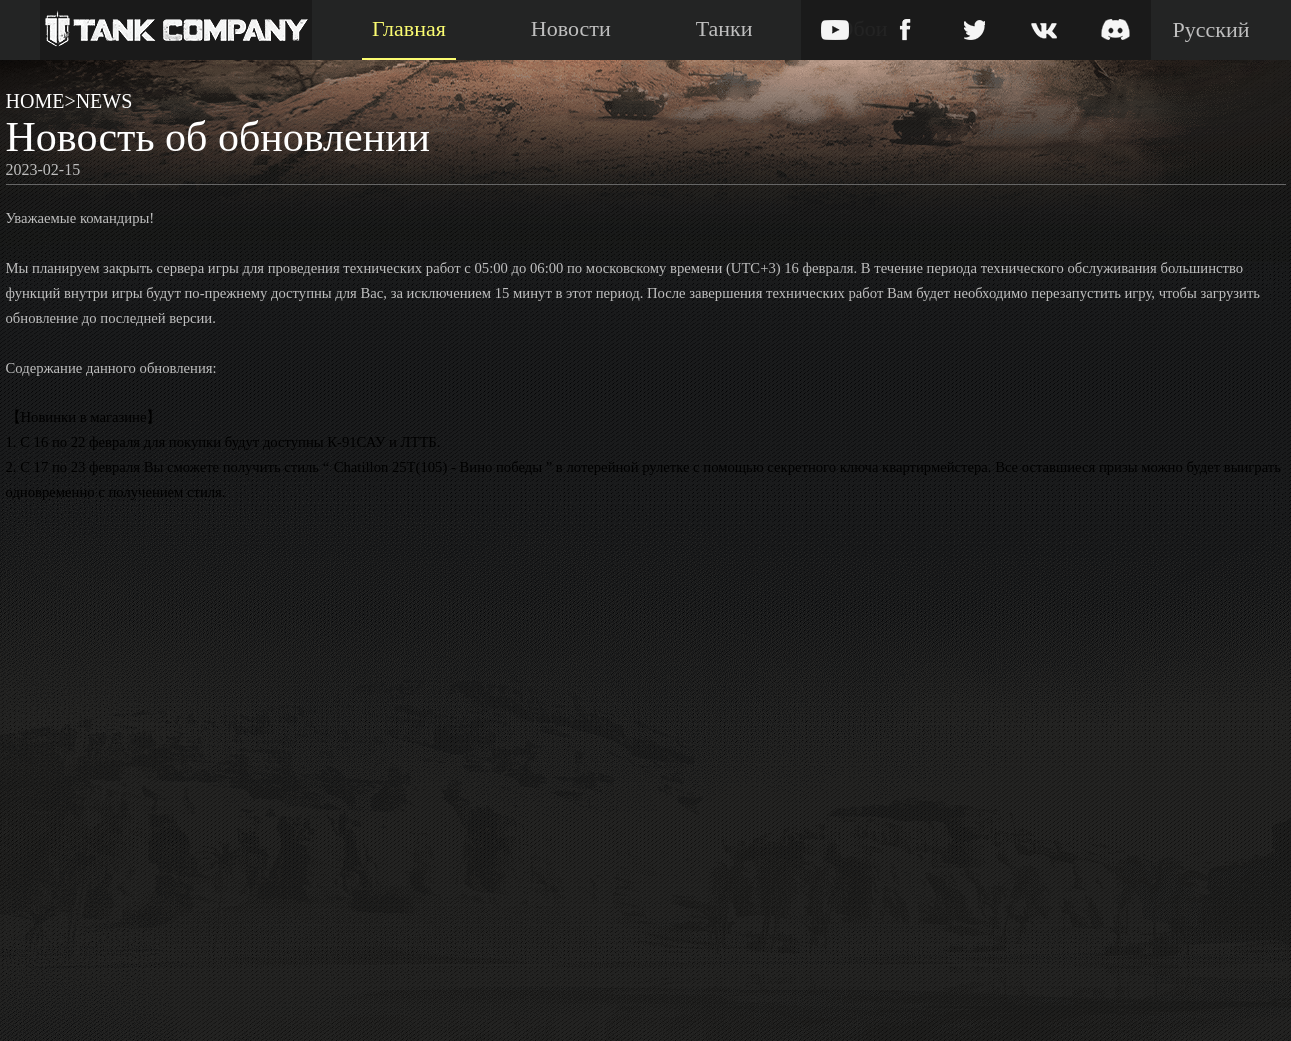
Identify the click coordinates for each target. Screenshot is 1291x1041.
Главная (409, 28)
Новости (571, 28)
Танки (724, 28)
